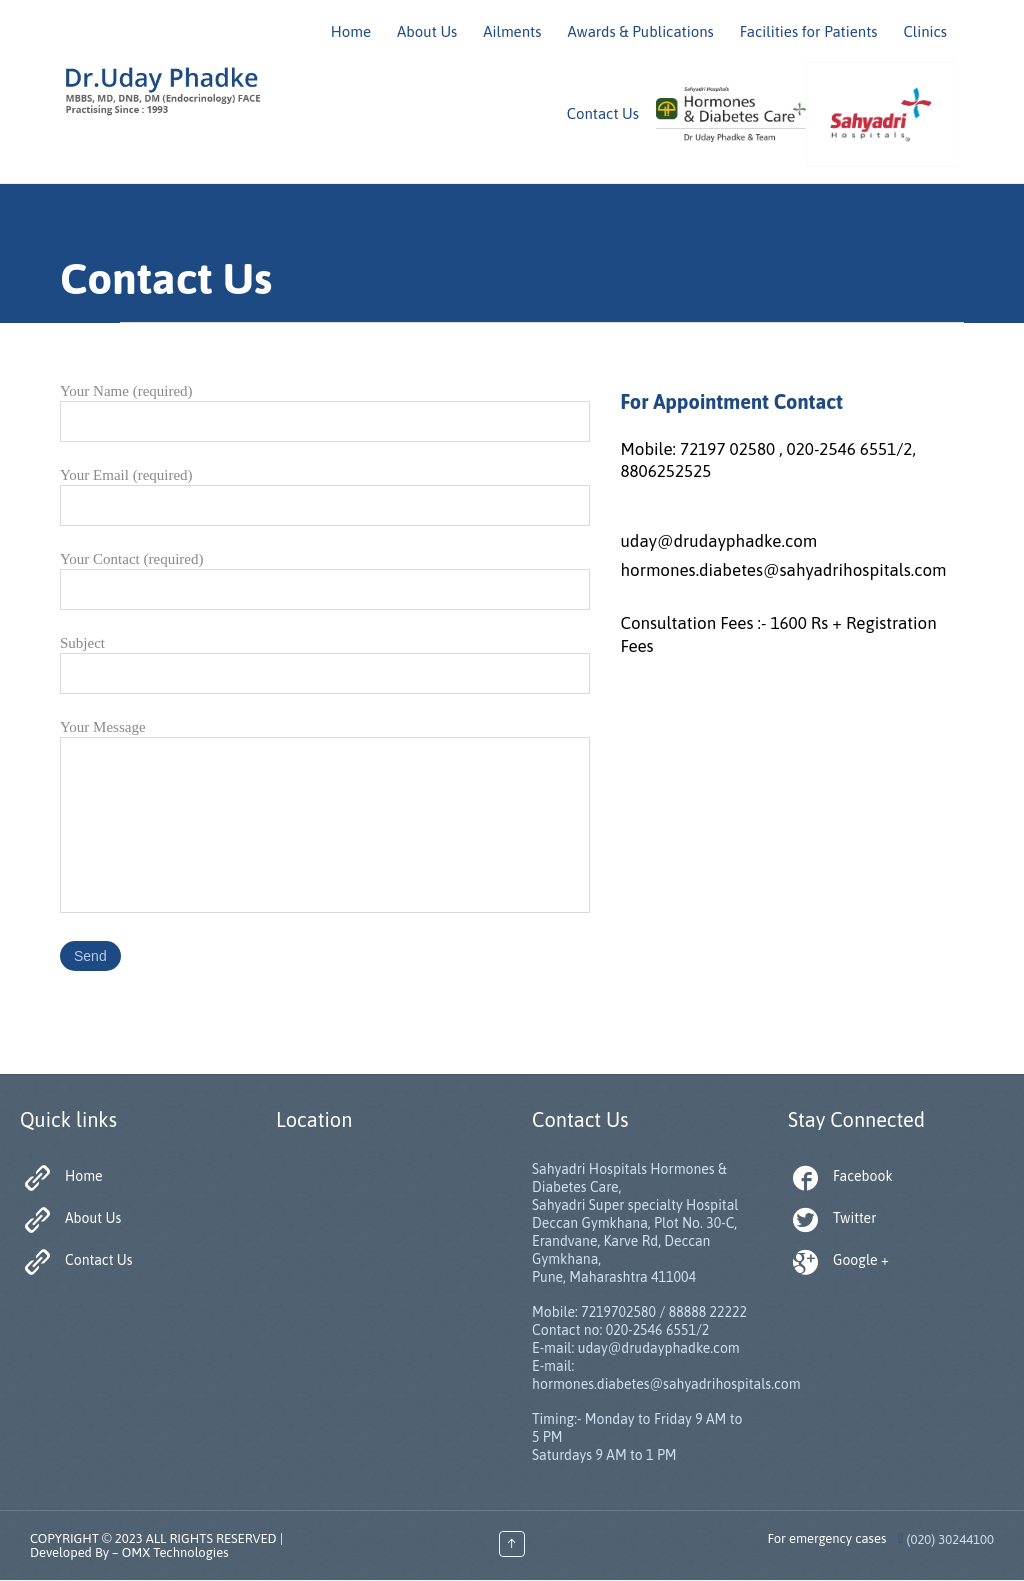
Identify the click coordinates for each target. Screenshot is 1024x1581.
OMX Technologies (175, 1552)
